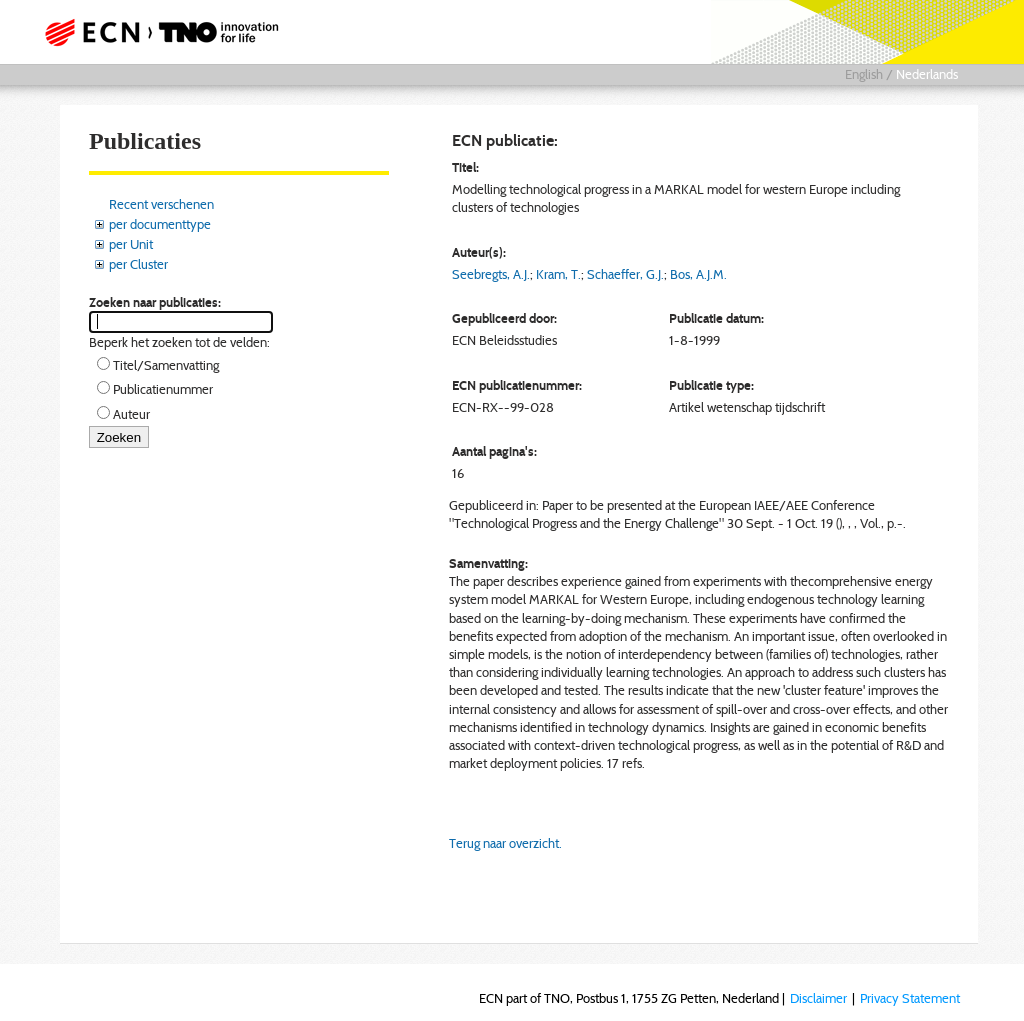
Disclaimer (818, 998)
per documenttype (160, 224)
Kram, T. (558, 274)
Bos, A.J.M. (698, 274)
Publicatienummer (163, 389)
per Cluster (138, 264)
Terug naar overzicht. (505, 843)
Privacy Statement (910, 998)
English (864, 74)
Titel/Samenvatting (166, 365)
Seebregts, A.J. (491, 274)
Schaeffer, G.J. (625, 274)
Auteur (131, 414)
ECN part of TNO (167, 32)
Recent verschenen (161, 204)
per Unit (131, 244)
